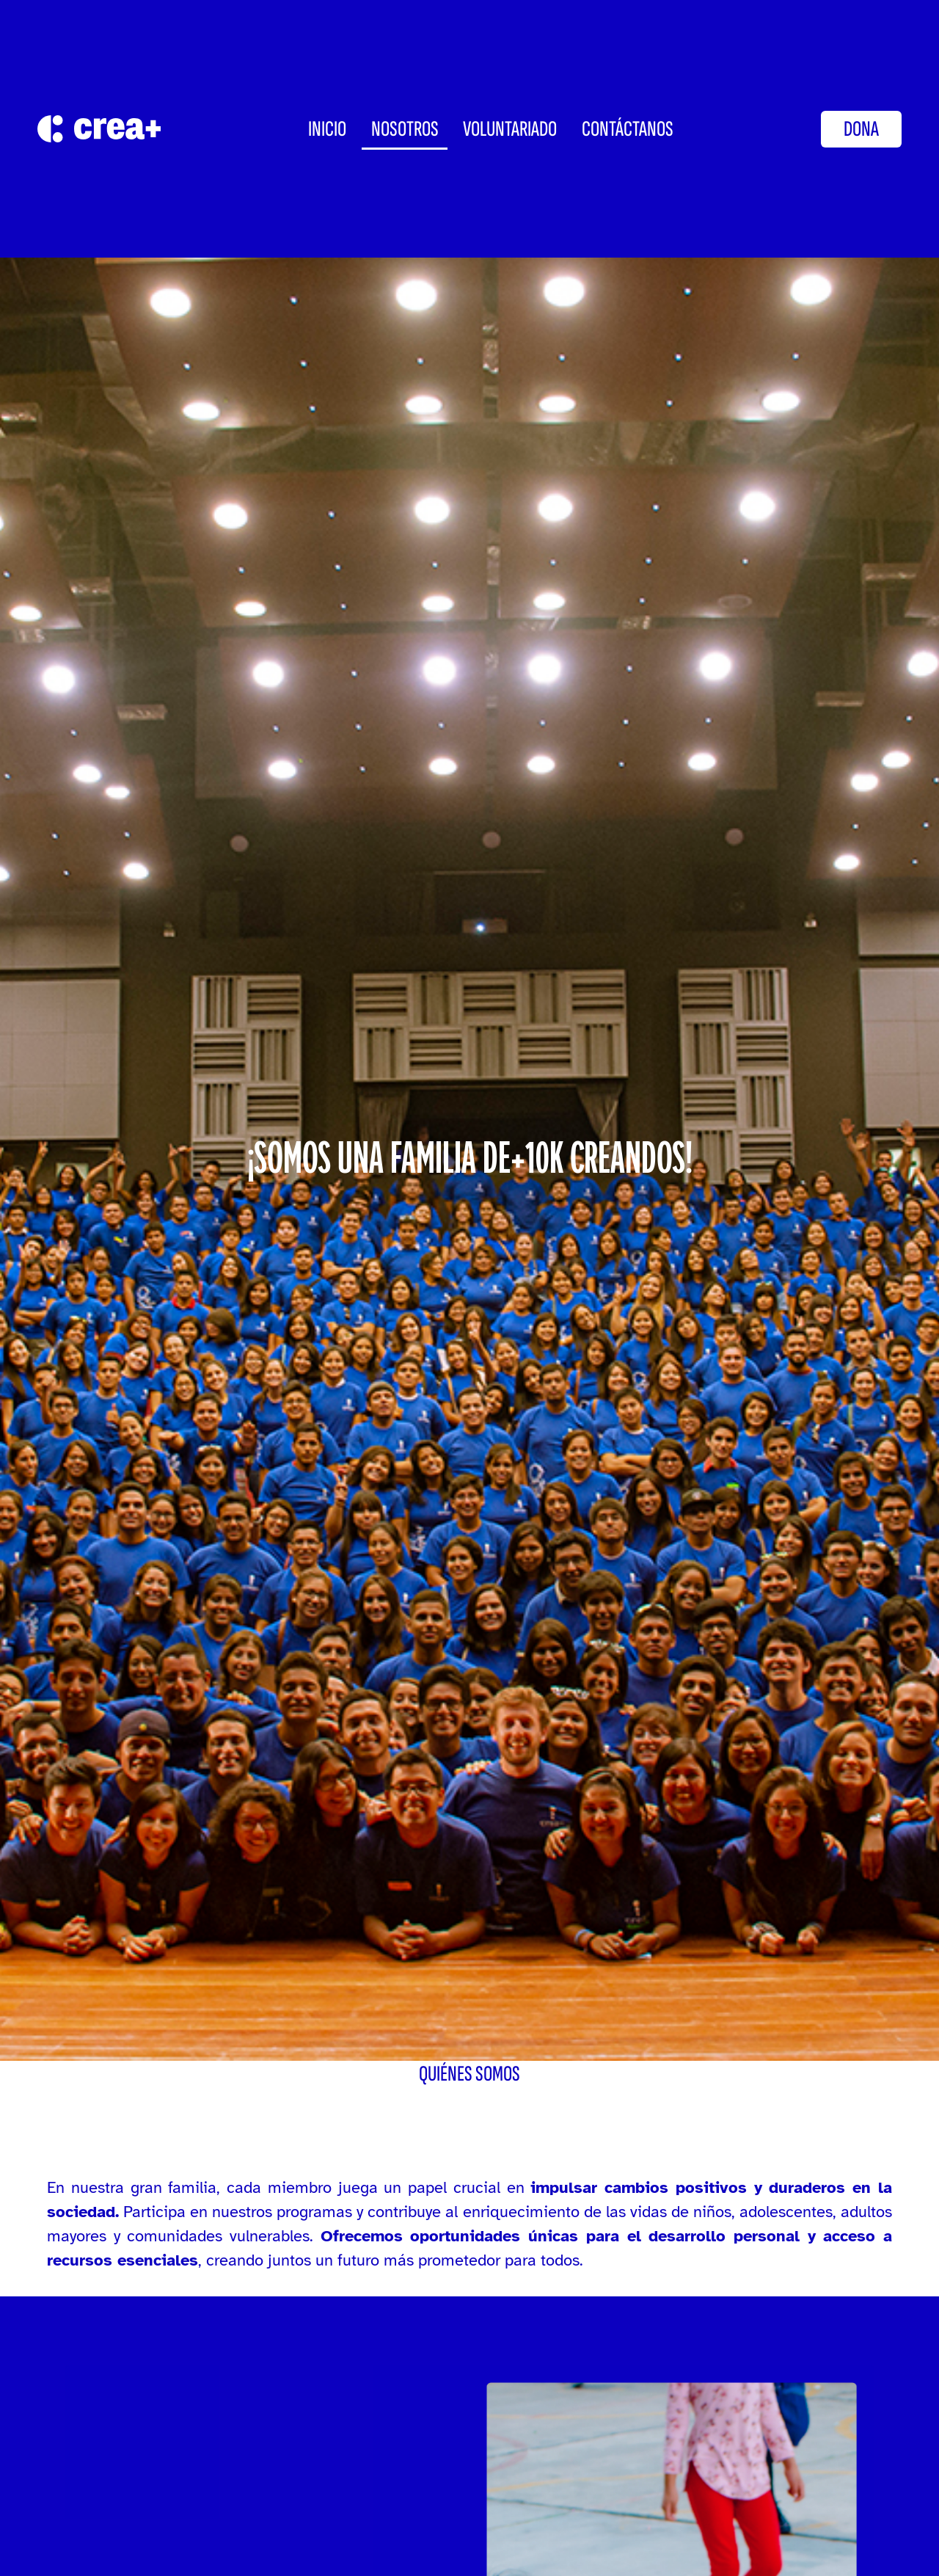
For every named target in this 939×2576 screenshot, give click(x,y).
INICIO (327, 129)
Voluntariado (510, 129)
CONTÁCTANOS (627, 129)
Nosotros (405, 129)
